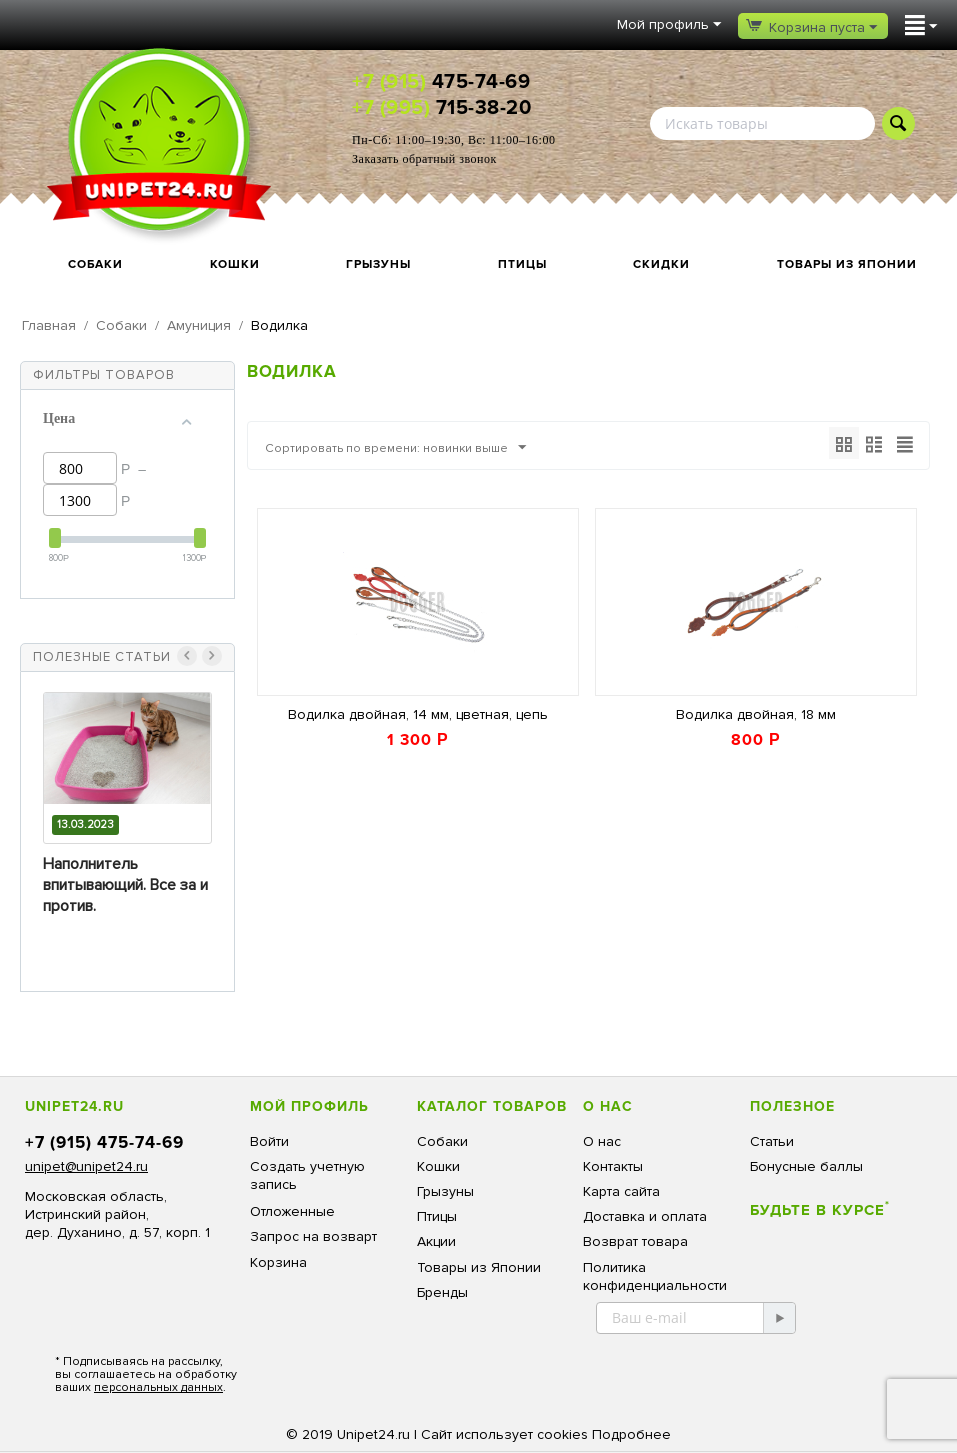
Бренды (442, 1292)
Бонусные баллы (806, 1166)
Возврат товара (635, 1241)
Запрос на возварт (313, 1236)
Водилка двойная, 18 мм (756, 715)
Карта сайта (621, 1191)
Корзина (278, 1262)
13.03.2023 (85, 824)
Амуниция (199, 325)
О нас (602, 1141)
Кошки (235, 264)
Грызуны (378, 264)
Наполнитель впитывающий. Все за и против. (125, 885)
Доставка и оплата (645, 1216)
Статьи (772, 1141)
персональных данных (158, 1387)
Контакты (613, 1166)
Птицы (522, 264)
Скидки (661, 264)
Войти (269, 1141)
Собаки (95, 264)
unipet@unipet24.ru (86, 1166)
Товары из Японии (847, 264)
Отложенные (292, 1211)
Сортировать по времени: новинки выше (411, 448)
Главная (49, 325)
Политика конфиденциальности (655, 1276)
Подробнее (631, 1434)
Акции (436, 1241)
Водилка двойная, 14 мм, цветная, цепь (418, 715)
